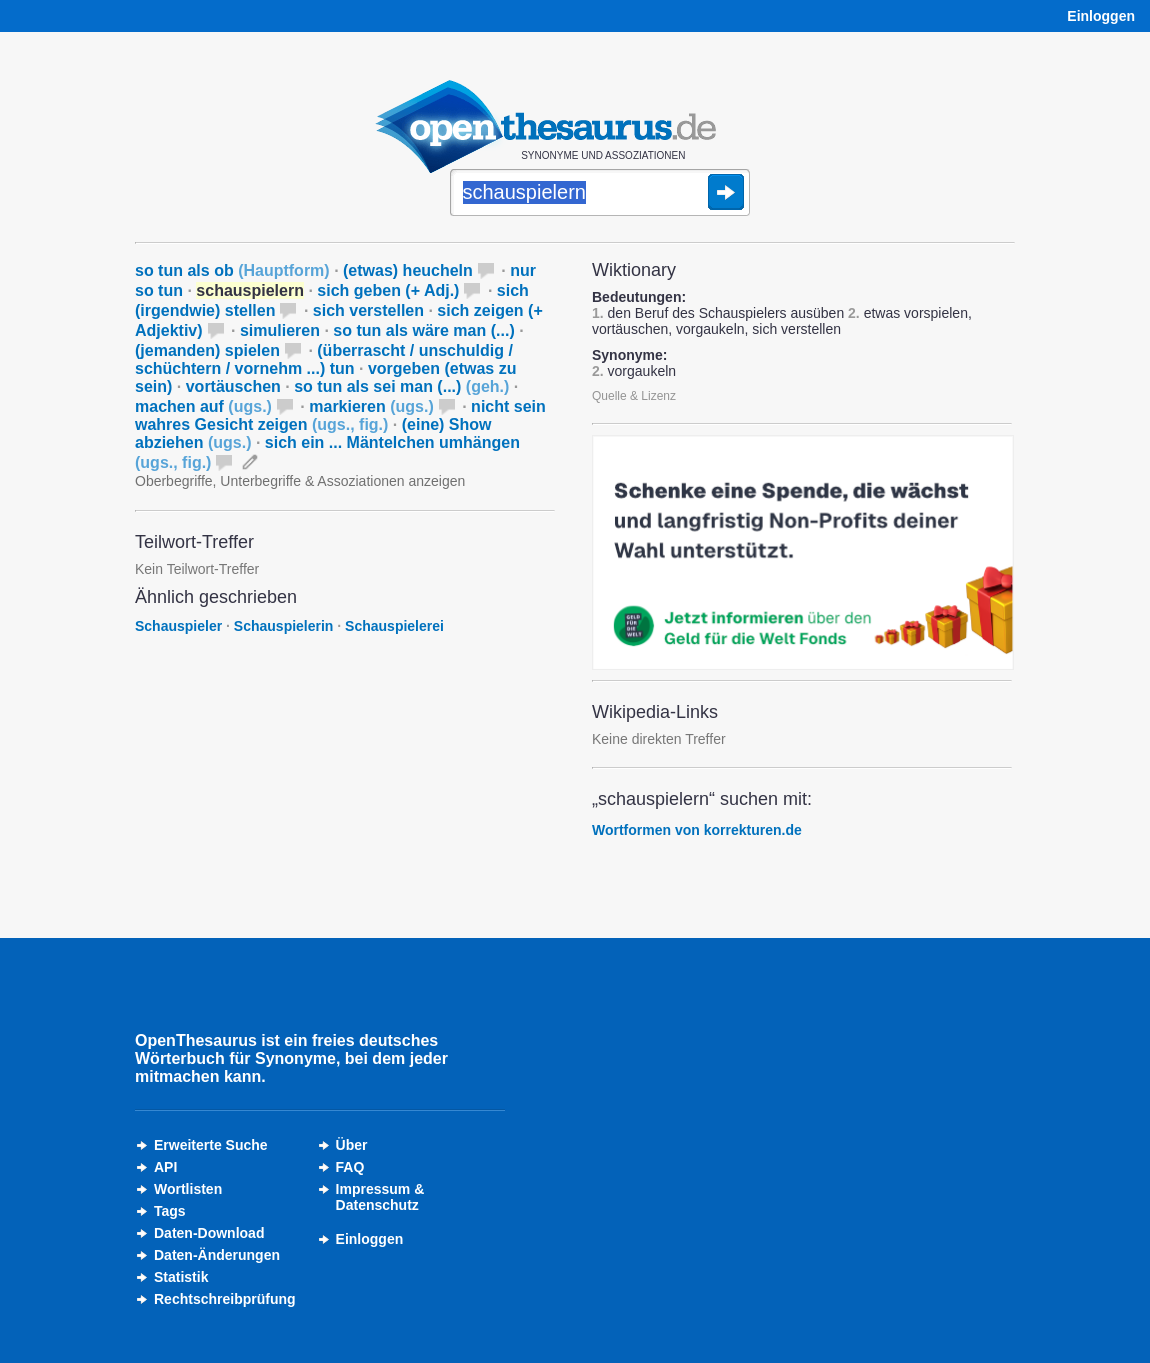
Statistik (181, 1277)
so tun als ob (232, 270)
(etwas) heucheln (408, 270)
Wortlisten (188, 1189)
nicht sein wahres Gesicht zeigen (340, 415)
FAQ (350, 1167)
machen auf (203, 406)
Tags (170, 1211)
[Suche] (600, 194)
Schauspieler (178, 626)
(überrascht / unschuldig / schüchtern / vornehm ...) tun (324, 359)
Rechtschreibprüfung (225, 1299)
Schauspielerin (284, 626)
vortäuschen (233, 386)
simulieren (280, 330)
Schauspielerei (394, 626)
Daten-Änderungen (217, 1255)
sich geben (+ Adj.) (388, 290)
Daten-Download (209, 1233)
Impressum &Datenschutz (380, 1197)
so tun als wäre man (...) (423, 330)
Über (352, 1145)
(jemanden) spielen (207, 350)
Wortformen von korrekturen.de (697, 830)
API (165, 1167)
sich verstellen (368, 310)
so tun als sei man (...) (401, 386)
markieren (371, 406)
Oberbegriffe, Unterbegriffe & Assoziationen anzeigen (300, 481)
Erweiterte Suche (211, 1145)
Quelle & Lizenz (634, 396)
